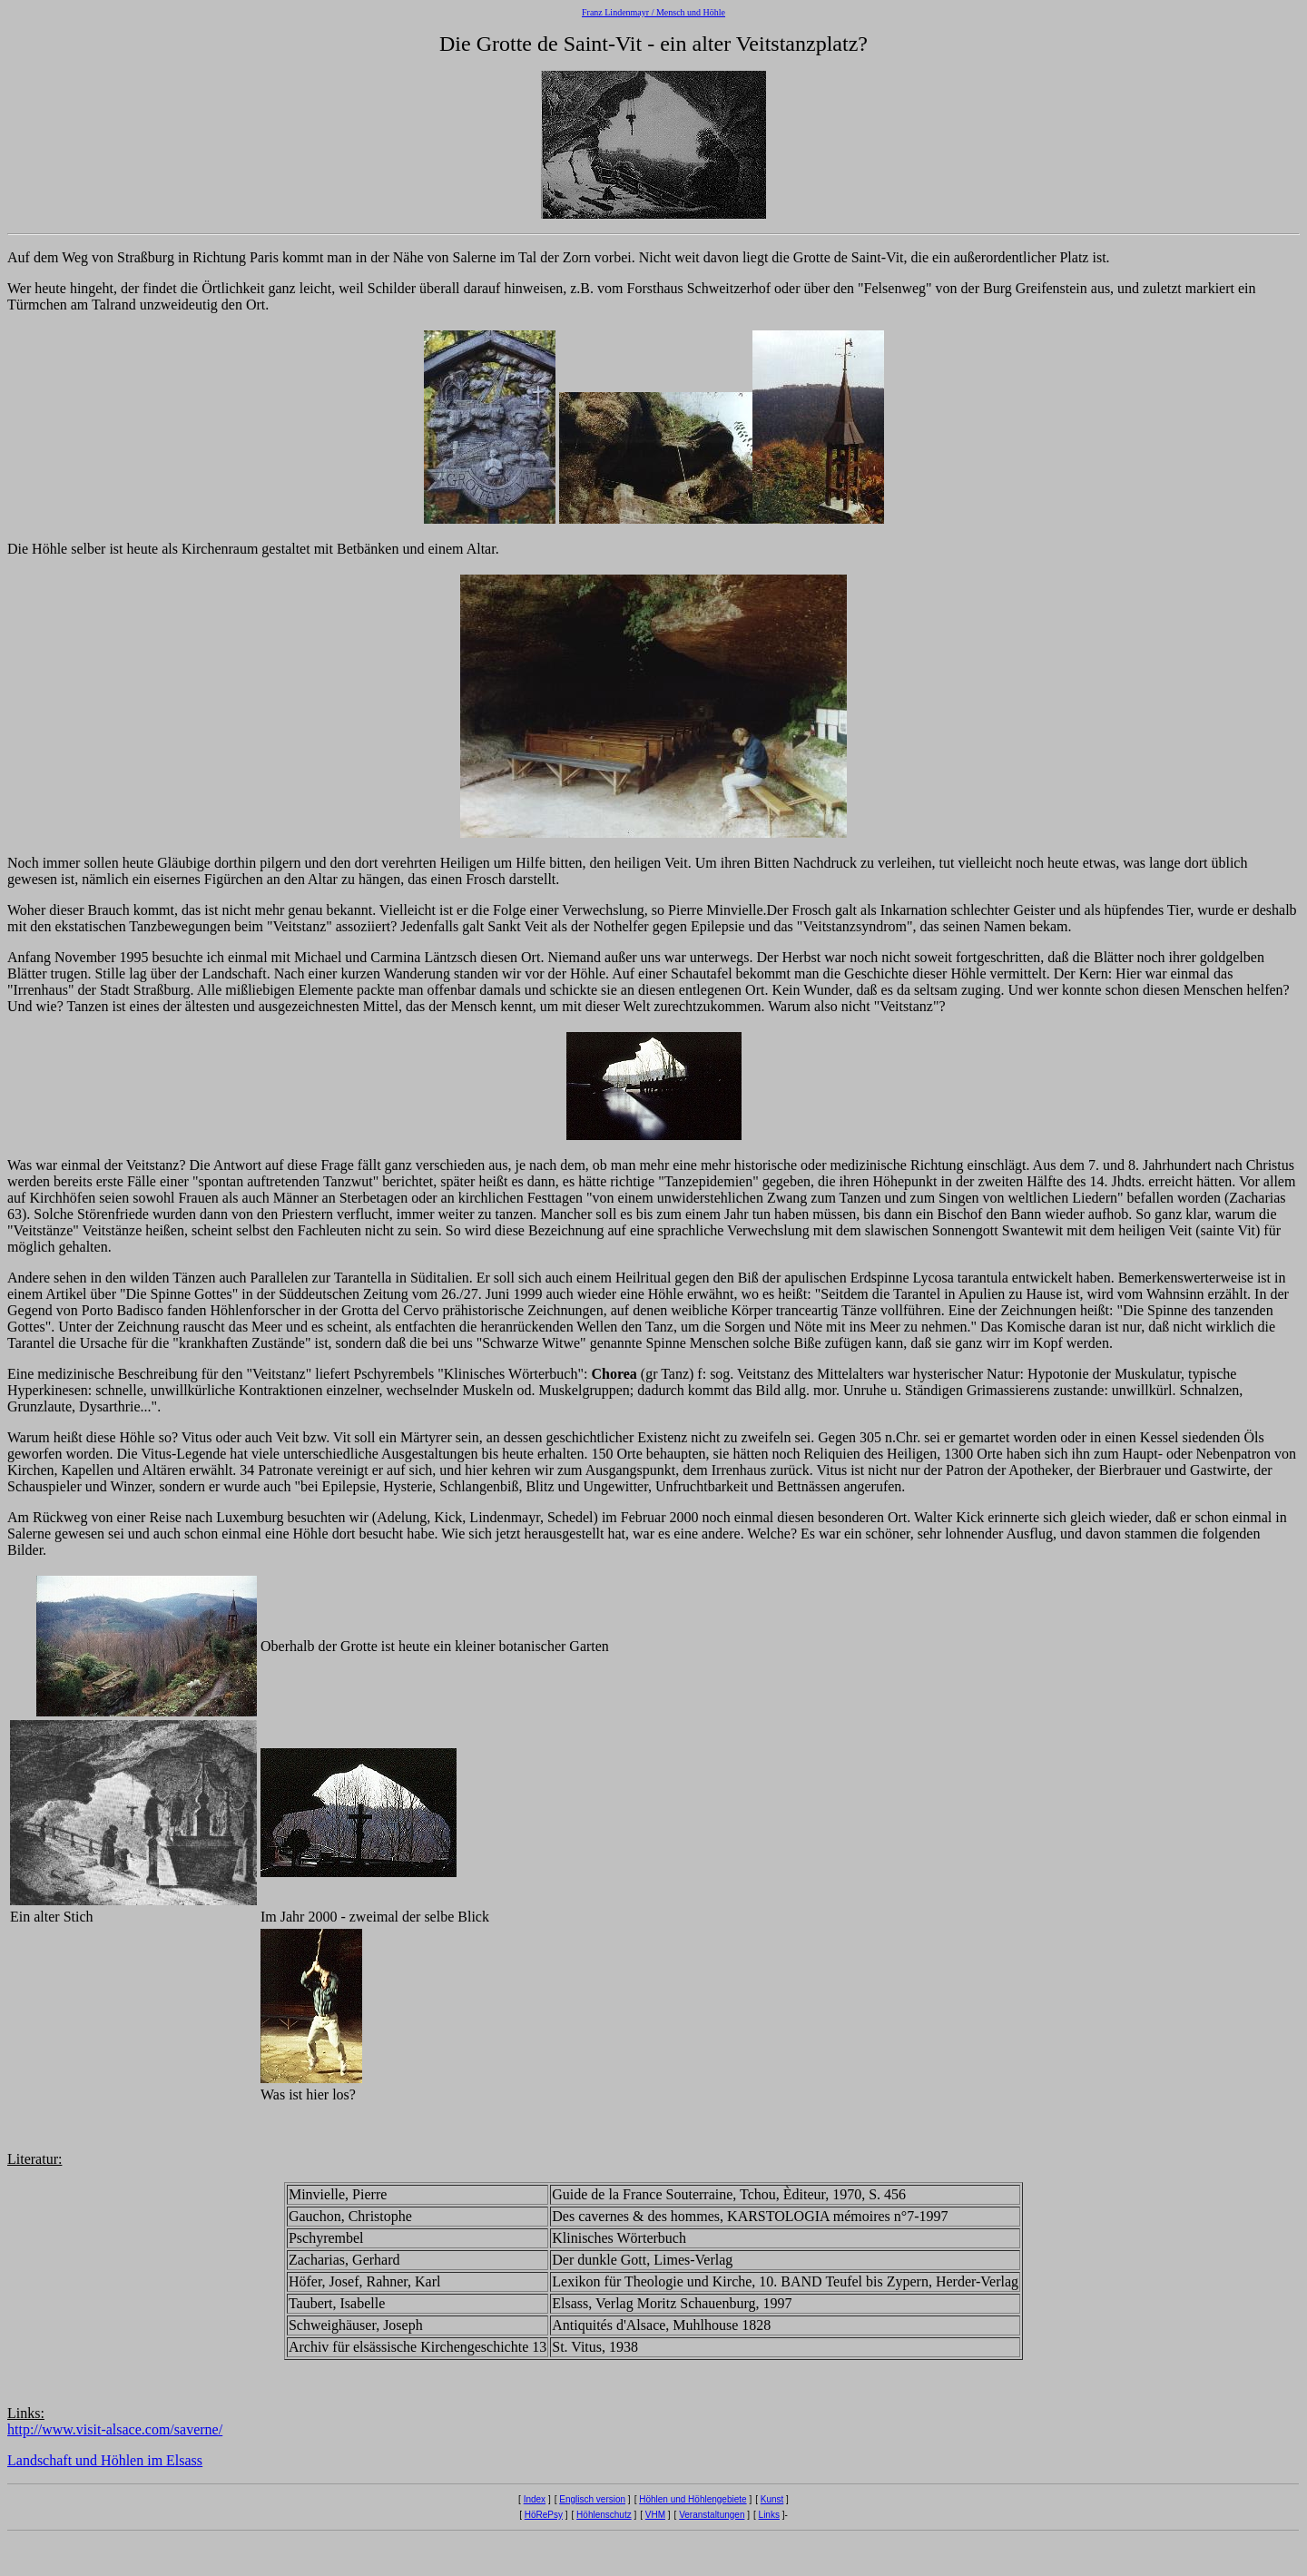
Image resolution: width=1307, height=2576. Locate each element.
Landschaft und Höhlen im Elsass (104, 2460)
